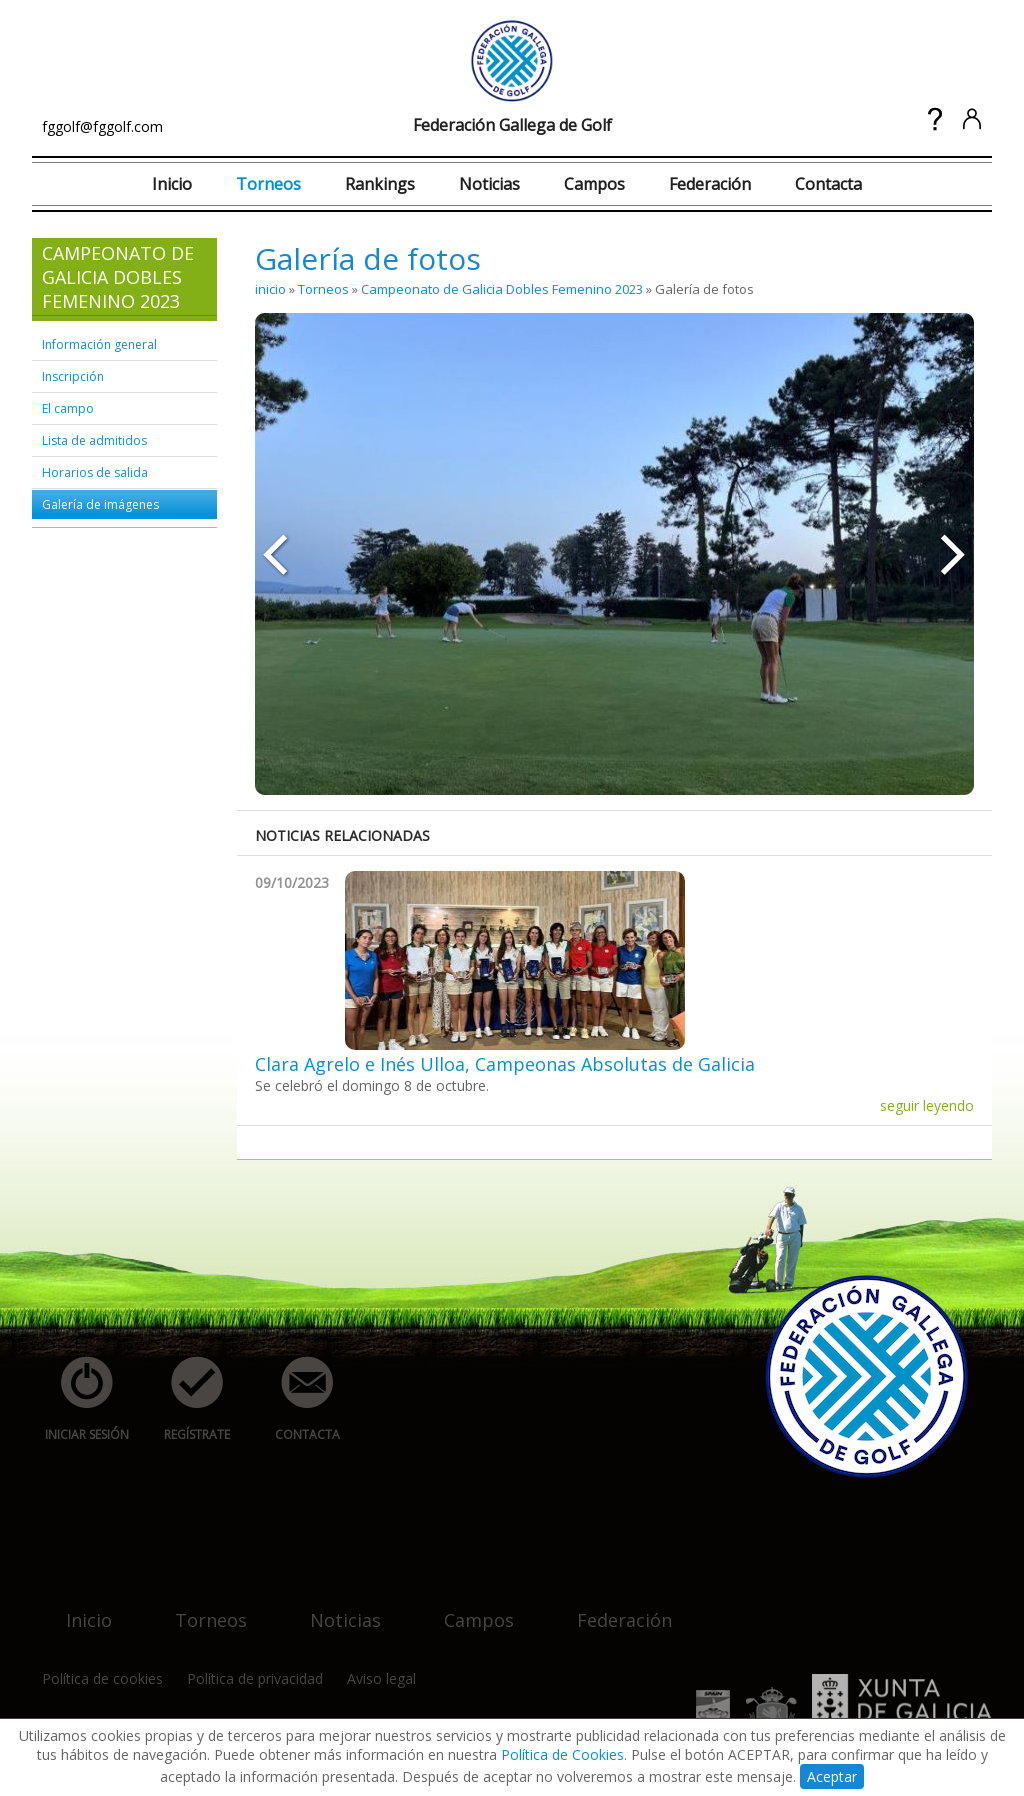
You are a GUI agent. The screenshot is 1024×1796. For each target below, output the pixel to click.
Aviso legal (381, 1678)
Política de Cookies (562, 1754)
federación (612, 1607)
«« (274, 554)
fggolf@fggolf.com (102, 126)
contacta (296, 1399)
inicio (270, 289)
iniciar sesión (80, 1399)
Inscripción (73, 376)
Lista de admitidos (94, 440)
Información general (99, 344)
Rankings (380, 184)
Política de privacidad (255, 1678)
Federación (710, 184)
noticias (333, 1607)
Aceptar (832, 1776)
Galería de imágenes (100, 504)
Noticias (489, 184)
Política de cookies (102, 1678)
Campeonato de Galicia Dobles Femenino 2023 (502, 289)
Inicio (172, 184)
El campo (68, 408)
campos (467, 1607)
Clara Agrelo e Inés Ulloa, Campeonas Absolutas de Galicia (505, 1064)
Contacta (828, 184)
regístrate (186, 1399)
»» (954, 554)
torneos (199, 1607)
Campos (594, 184)
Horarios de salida (95, 472)
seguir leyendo (927, 1105)
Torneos (268, 184)
